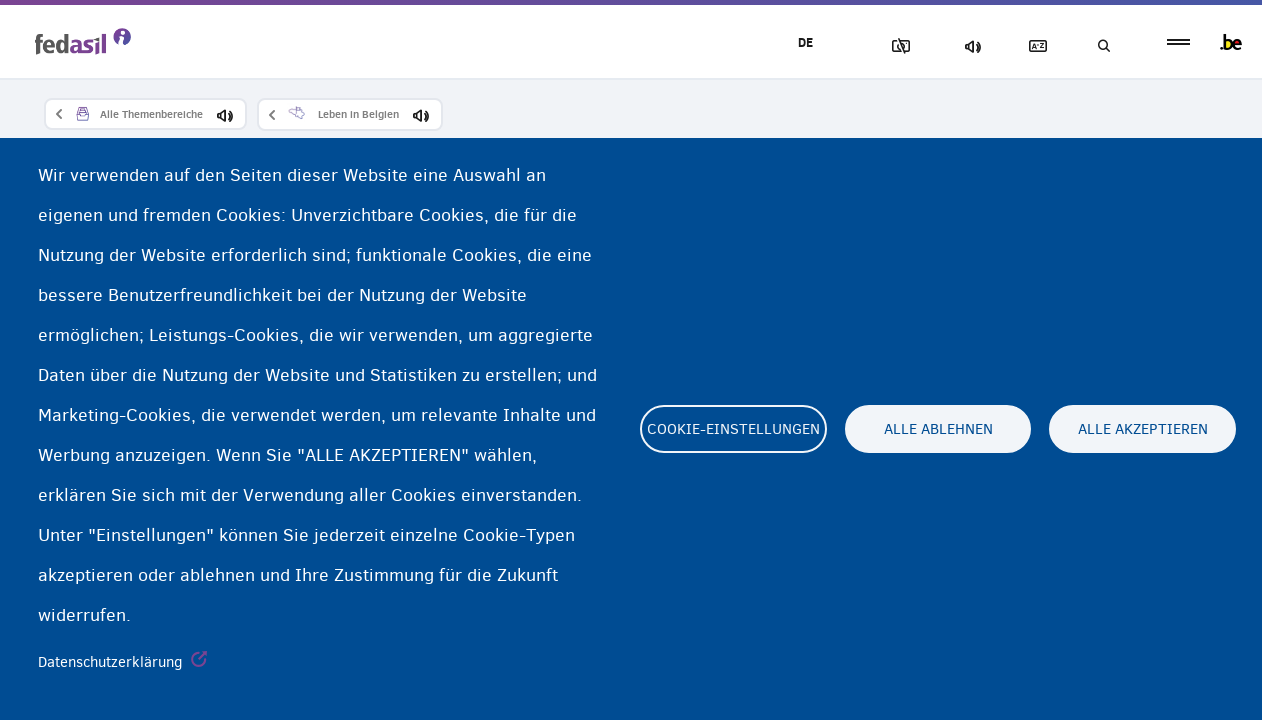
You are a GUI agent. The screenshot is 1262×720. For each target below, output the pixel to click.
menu (1178, 42)
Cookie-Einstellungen (733, 429)
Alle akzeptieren (1143, 429)
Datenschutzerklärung (110, 662)
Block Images (893, 46)
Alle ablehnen (938, 429)
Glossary (1033, 46)
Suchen (1102, 46)
